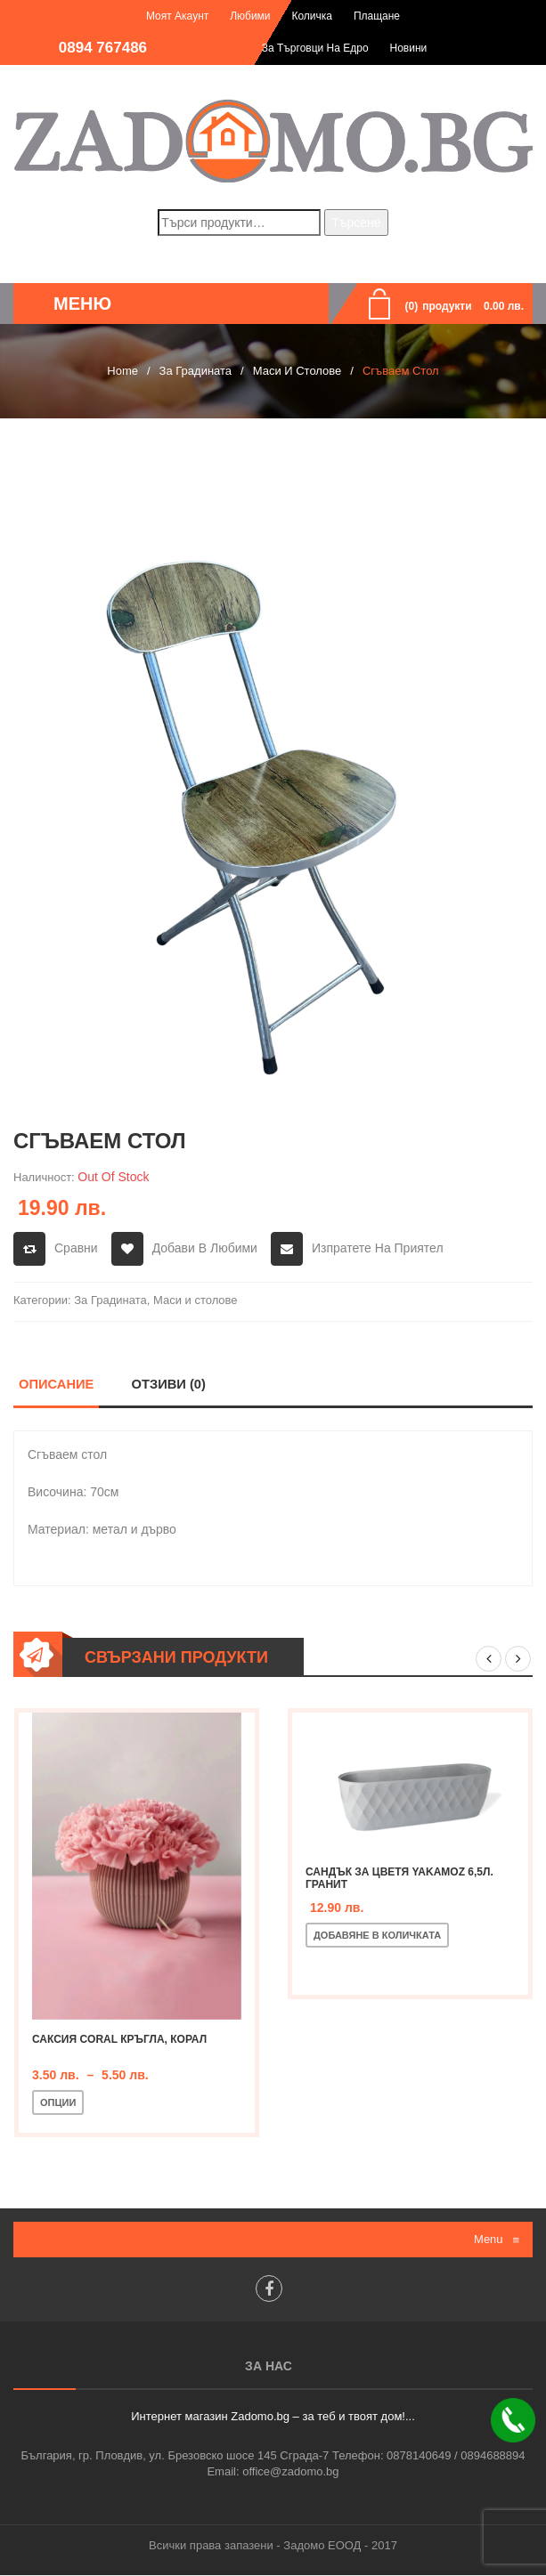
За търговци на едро (315, 48)
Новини (409, 48)
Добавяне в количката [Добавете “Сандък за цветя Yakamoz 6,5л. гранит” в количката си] (377, 1936)
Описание (56, 1383)
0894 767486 (103, 47)
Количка (311, 16)
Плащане (377, 16)
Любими (250, 16)
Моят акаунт (177, 16)
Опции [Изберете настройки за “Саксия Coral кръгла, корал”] (58, 2103)
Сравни (76, 1248)
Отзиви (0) (168, 1383)
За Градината (195, 370)
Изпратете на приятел (378, 1248)
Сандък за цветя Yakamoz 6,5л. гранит (399, 1879)
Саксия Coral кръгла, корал (119, 2040)
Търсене (355, 222)
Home (122, 370)
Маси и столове (297, 370)
